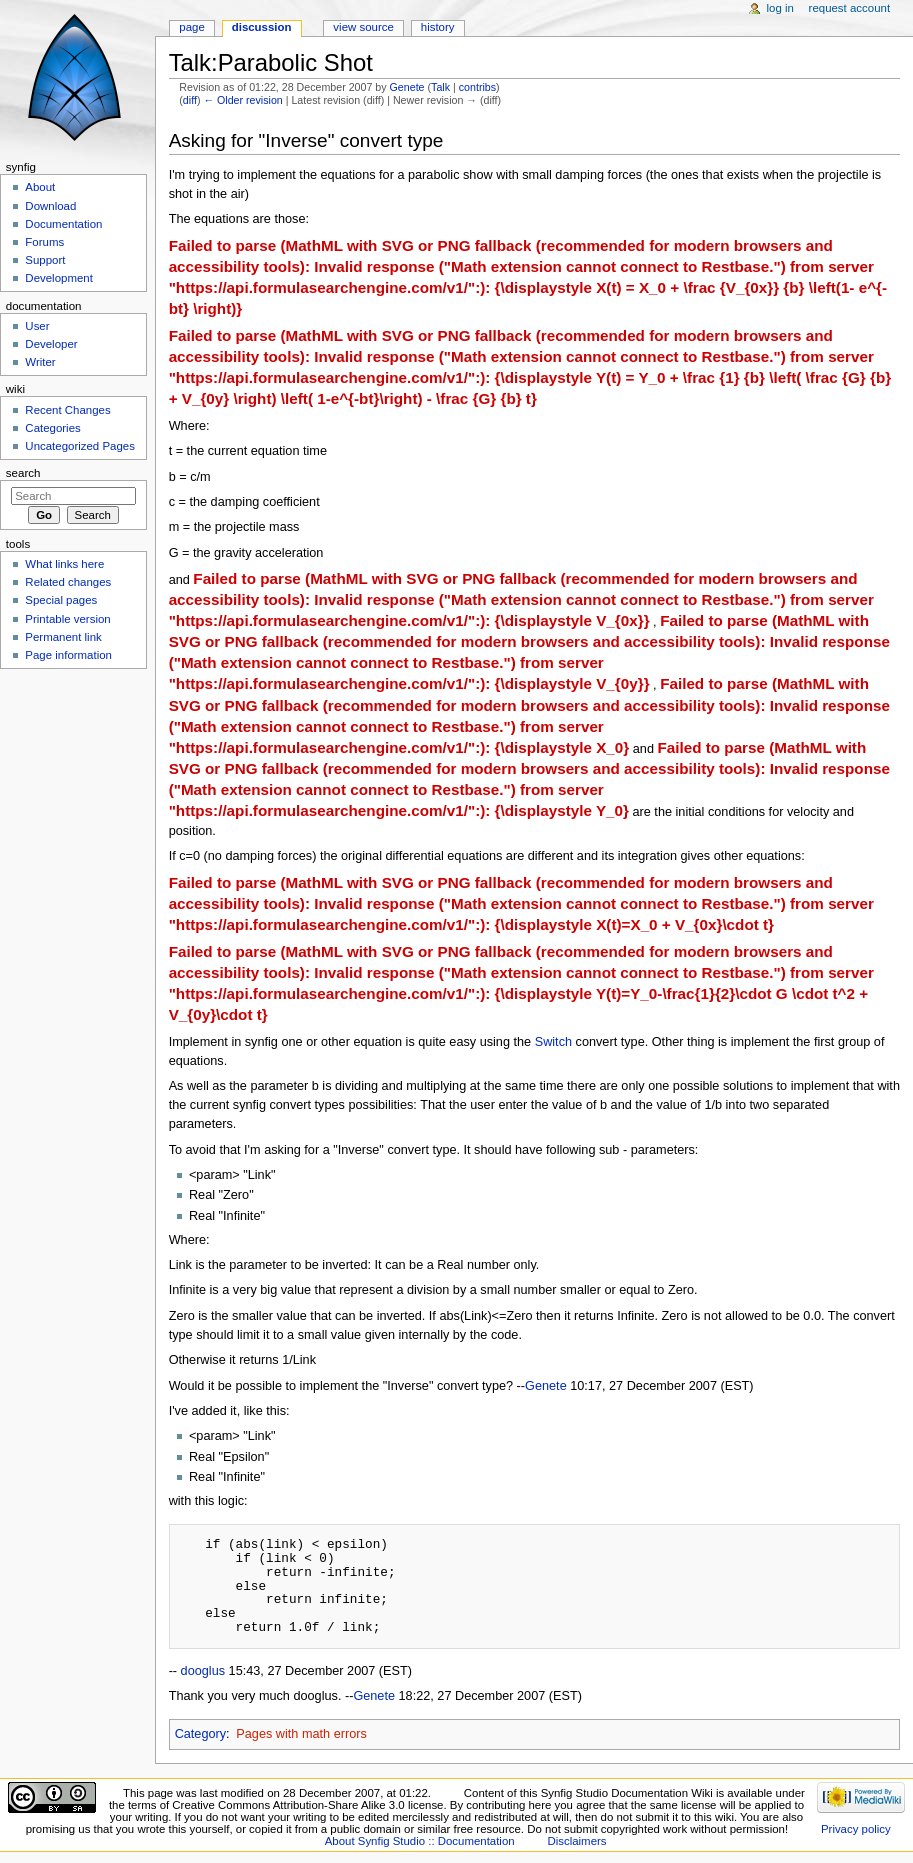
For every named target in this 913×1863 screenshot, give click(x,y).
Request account (850, 8)
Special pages (61, 600)
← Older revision (242, 100)
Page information (68, 655)
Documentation (63, 224)
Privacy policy (856, 1829)
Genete (407, 87)
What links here (64, 564)
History (438, 27)
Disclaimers (576, 1841)
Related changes (68, 582)
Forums (44, 242)
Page (191, 27)
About (40, 187)
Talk (440, 87)
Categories (52, 428)
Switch (553, 1042)
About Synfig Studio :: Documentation (420, 1841)
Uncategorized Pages (80, 446)
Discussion (262, 27)
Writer (40, 362)
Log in (780, 8)
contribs (477, 87)
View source (363, 27)
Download (50, 206)
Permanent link (63, 637)
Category (200, 1734)
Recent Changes (67, 410)
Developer (51, 344)
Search (23, 473)
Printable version (67, 619)
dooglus (203, 1671)
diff (190, 100)
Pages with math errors (301, 1734)
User (37, 326)
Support (45, 260)
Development (58, 278)
